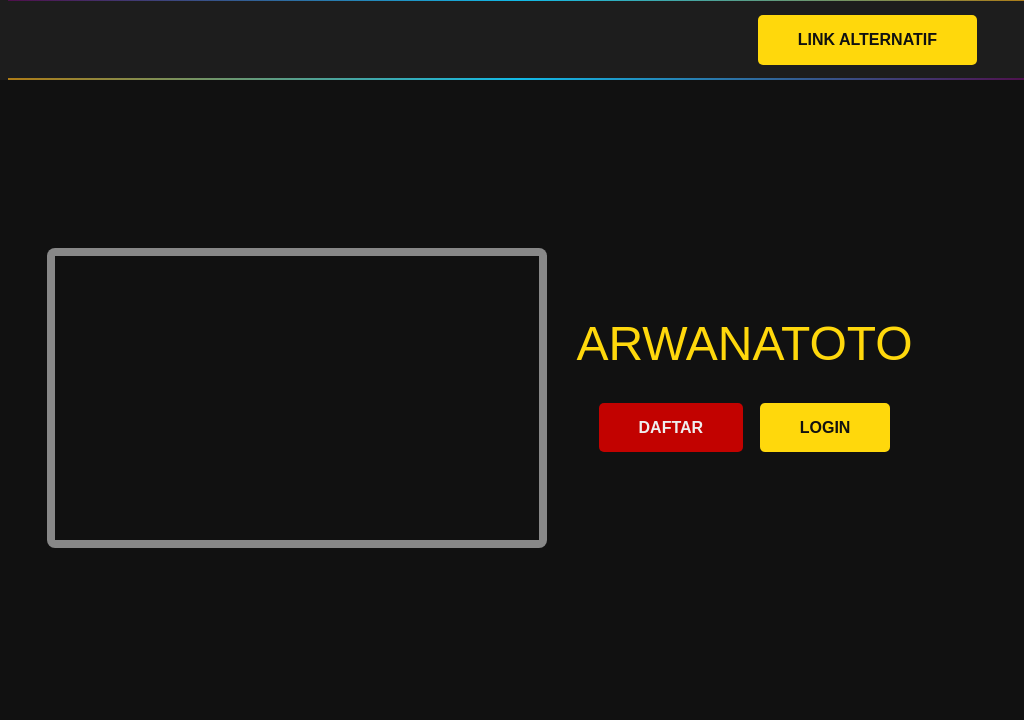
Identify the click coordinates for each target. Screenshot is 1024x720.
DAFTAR (671, 427)
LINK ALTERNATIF (867, 39)
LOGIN (825, 427)
